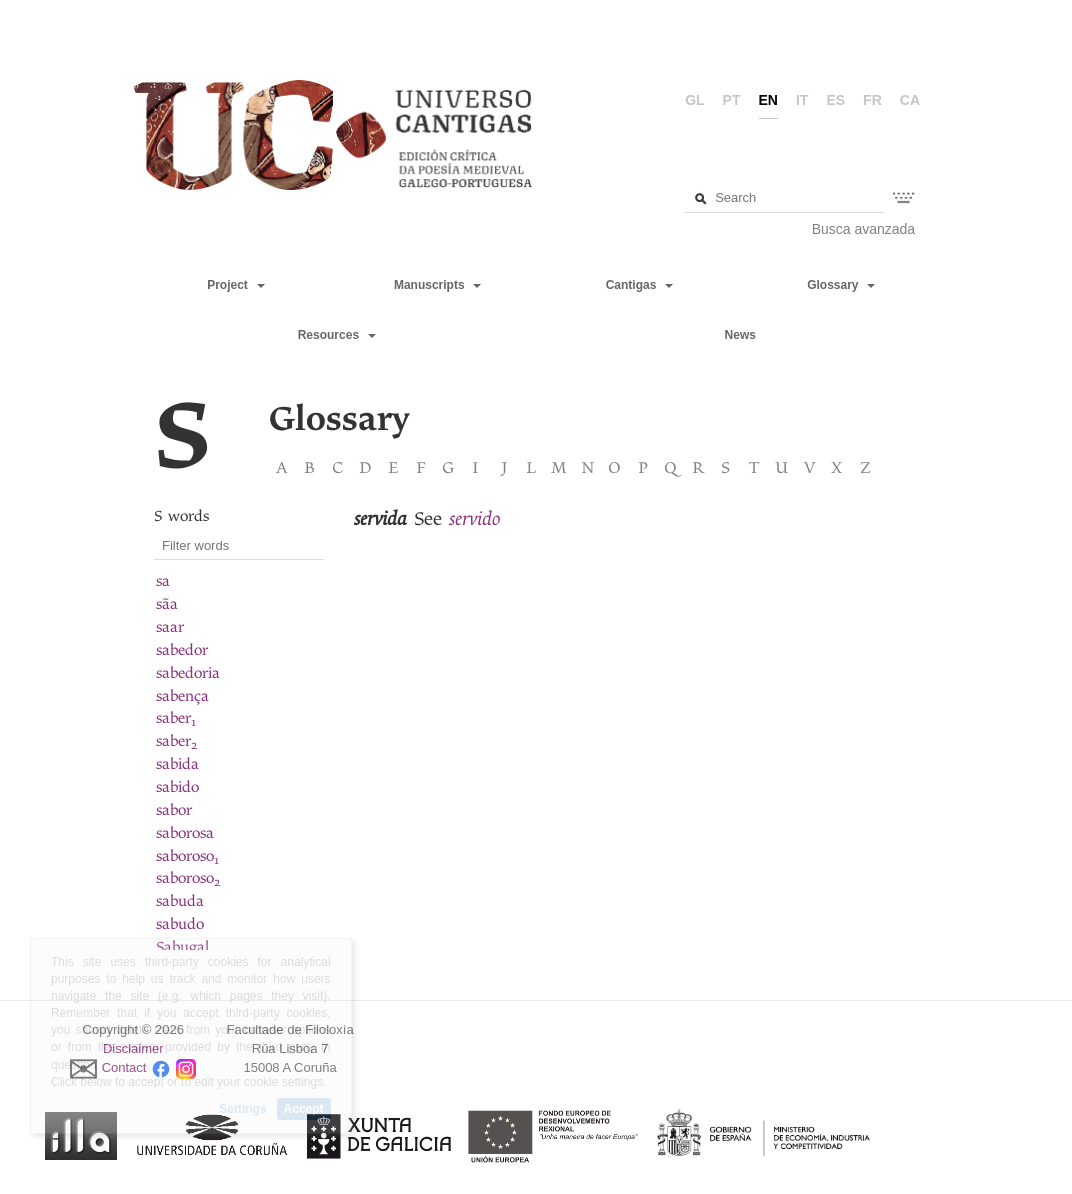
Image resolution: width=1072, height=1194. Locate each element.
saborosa (185, 833)
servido (475, 518)
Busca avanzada (864, 229)
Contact (124, 1067)
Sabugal (182, 947)
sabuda (180, 901)
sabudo (180, 924)
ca (910, 100)
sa (163, 581)
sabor (174, 810)
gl (694, 100)
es (835, 100)
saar (170, 627)
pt (732, 100)
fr (872, 100)
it (802, 100)
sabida (177, 764)
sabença (182, 696)
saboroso (187, 856)
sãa (167, 604)
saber (176, 718)
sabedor (182, 650)
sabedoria (188, 673)
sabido (177, 787)
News (740, 335)
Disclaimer (133, 1048)
